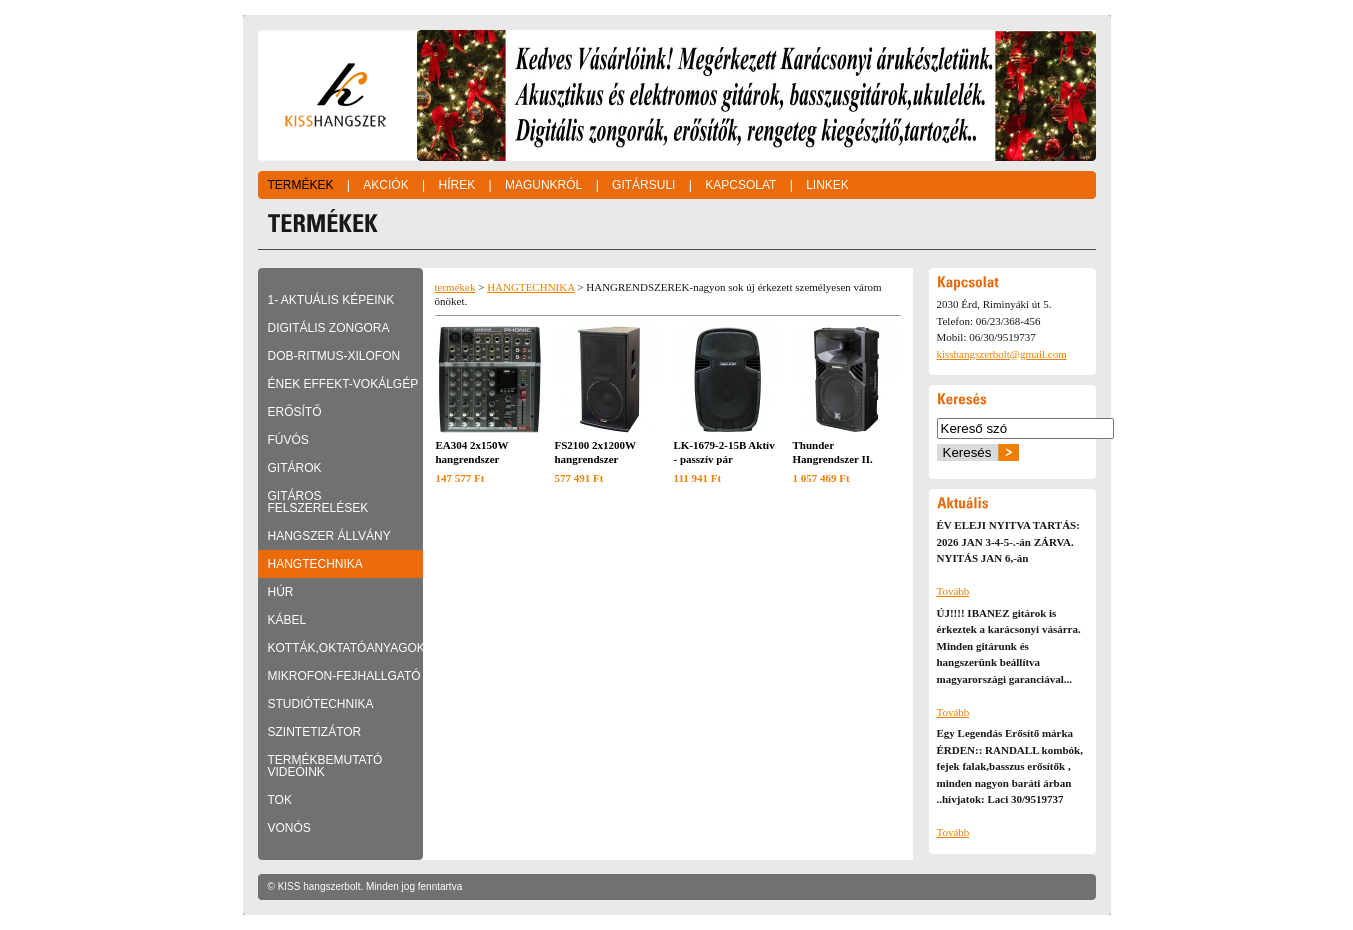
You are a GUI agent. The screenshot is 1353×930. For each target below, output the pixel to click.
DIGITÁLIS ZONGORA (329, 328)
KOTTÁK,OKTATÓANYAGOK (345, 648)
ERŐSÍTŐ (295, 412)
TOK (280, 800)
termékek (455, 287)
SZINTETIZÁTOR (315, 732)
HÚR (281, 592)
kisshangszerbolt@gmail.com (1002, 354)
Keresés (967, 452)
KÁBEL (287, 620)
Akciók (385, 185)
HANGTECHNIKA (315, 564)
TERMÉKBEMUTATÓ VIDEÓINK (325, 766)
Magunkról (543, 185)
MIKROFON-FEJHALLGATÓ (344, 676)
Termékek (301, 185)
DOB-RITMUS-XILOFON (334, 356)
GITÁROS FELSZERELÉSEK (318, 502)
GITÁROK (295, 468)
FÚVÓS (288, 440)
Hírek (456, 185)
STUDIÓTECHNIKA (321, 704)
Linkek (827, 185)
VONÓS (289, 828)
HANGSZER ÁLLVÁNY (329, 536)
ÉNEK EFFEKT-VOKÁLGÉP (343, 384)
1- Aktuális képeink (331, 300)
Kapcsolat (740, 185)
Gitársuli (643, 185)
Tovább (953, 591)
